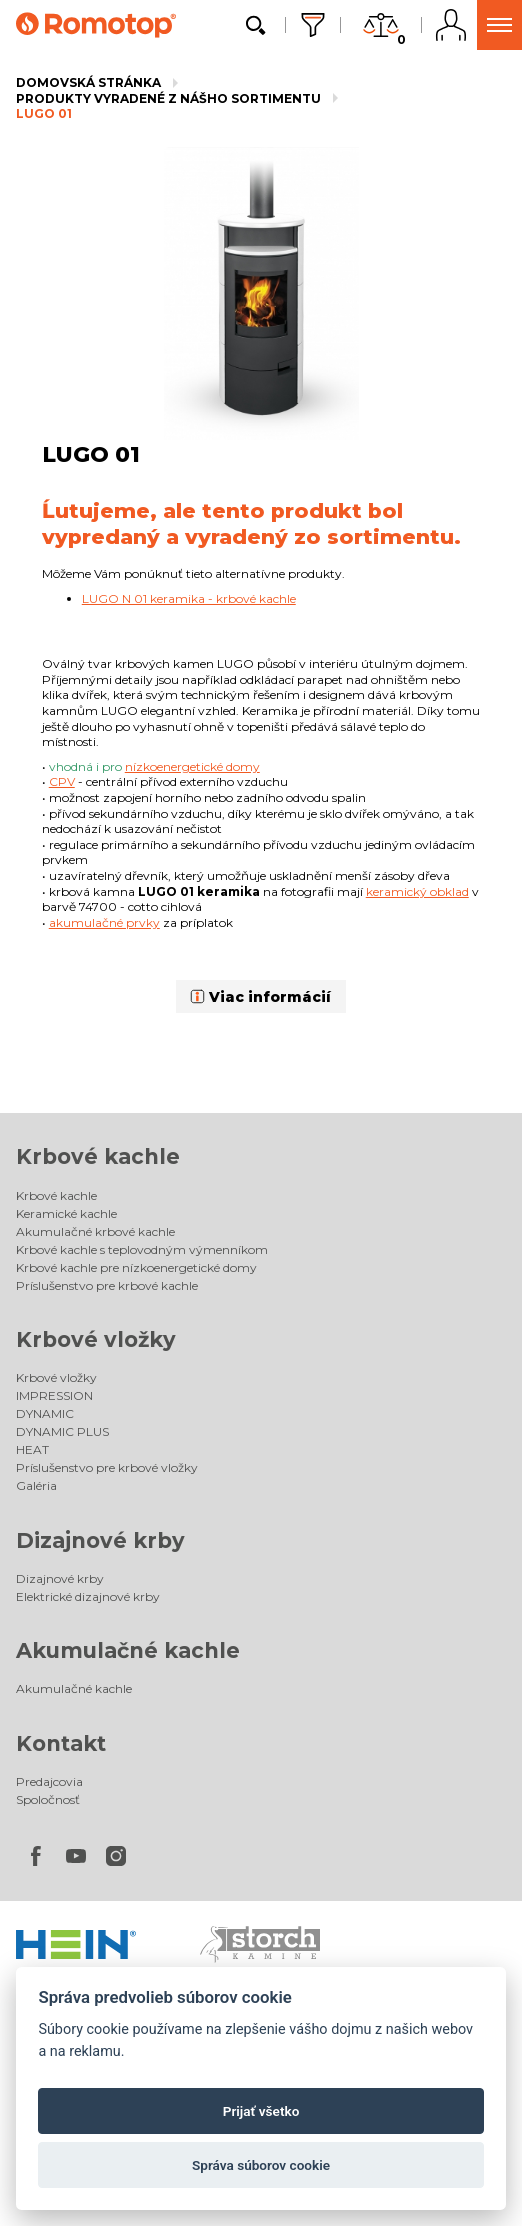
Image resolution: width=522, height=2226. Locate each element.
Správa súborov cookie (261, 2165)
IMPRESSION (54, 1395)
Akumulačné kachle (128, 1650)
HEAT (32, 1449)
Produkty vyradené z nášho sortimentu (168, 98)
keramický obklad (417, 891)
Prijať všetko (261, 2111)
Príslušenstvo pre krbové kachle (107, 1285)
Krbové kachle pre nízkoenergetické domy (136, 1267)
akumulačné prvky (104, 922)
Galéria (36, 1485)
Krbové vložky (96, 1339)
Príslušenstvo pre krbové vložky (107, 1467)
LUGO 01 (44, 113)
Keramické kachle (66, 1213)
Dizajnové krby (100, 1540)
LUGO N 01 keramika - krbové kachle (189, 598)
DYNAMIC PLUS (62, 1431)
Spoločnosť (48, 1799)
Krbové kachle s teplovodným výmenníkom (142, 1249)
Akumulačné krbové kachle (95, 1231)
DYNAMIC (45, 1413)
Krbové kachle (98, 1156)
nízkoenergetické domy (192, 766)
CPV (62, 781)
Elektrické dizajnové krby (88, 1596)
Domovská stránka (88, 82)
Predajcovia (49, 1781)
